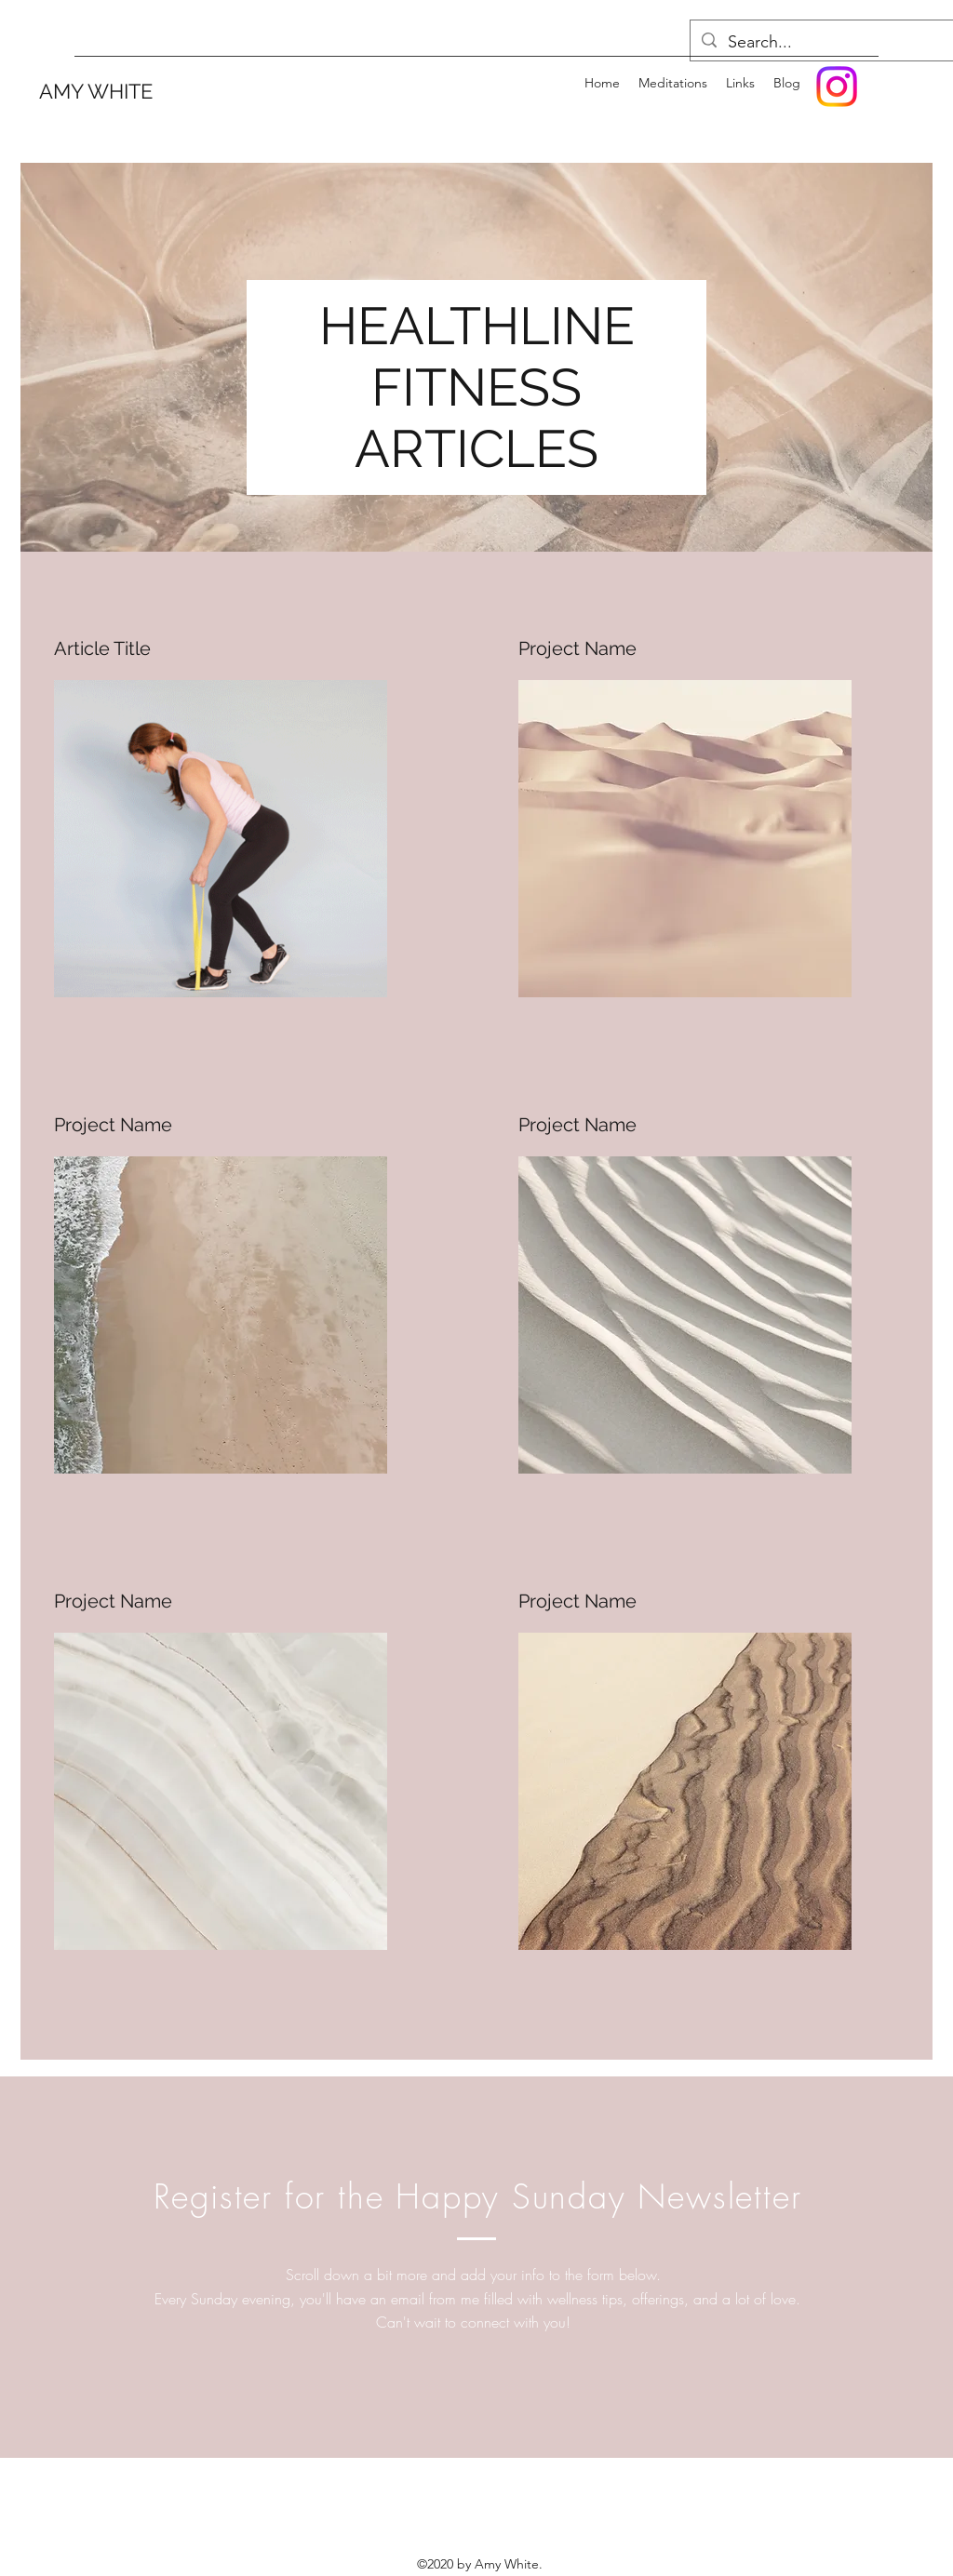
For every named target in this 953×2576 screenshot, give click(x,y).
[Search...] (830, 42)
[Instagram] (837, 86)
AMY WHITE (96, 91)
